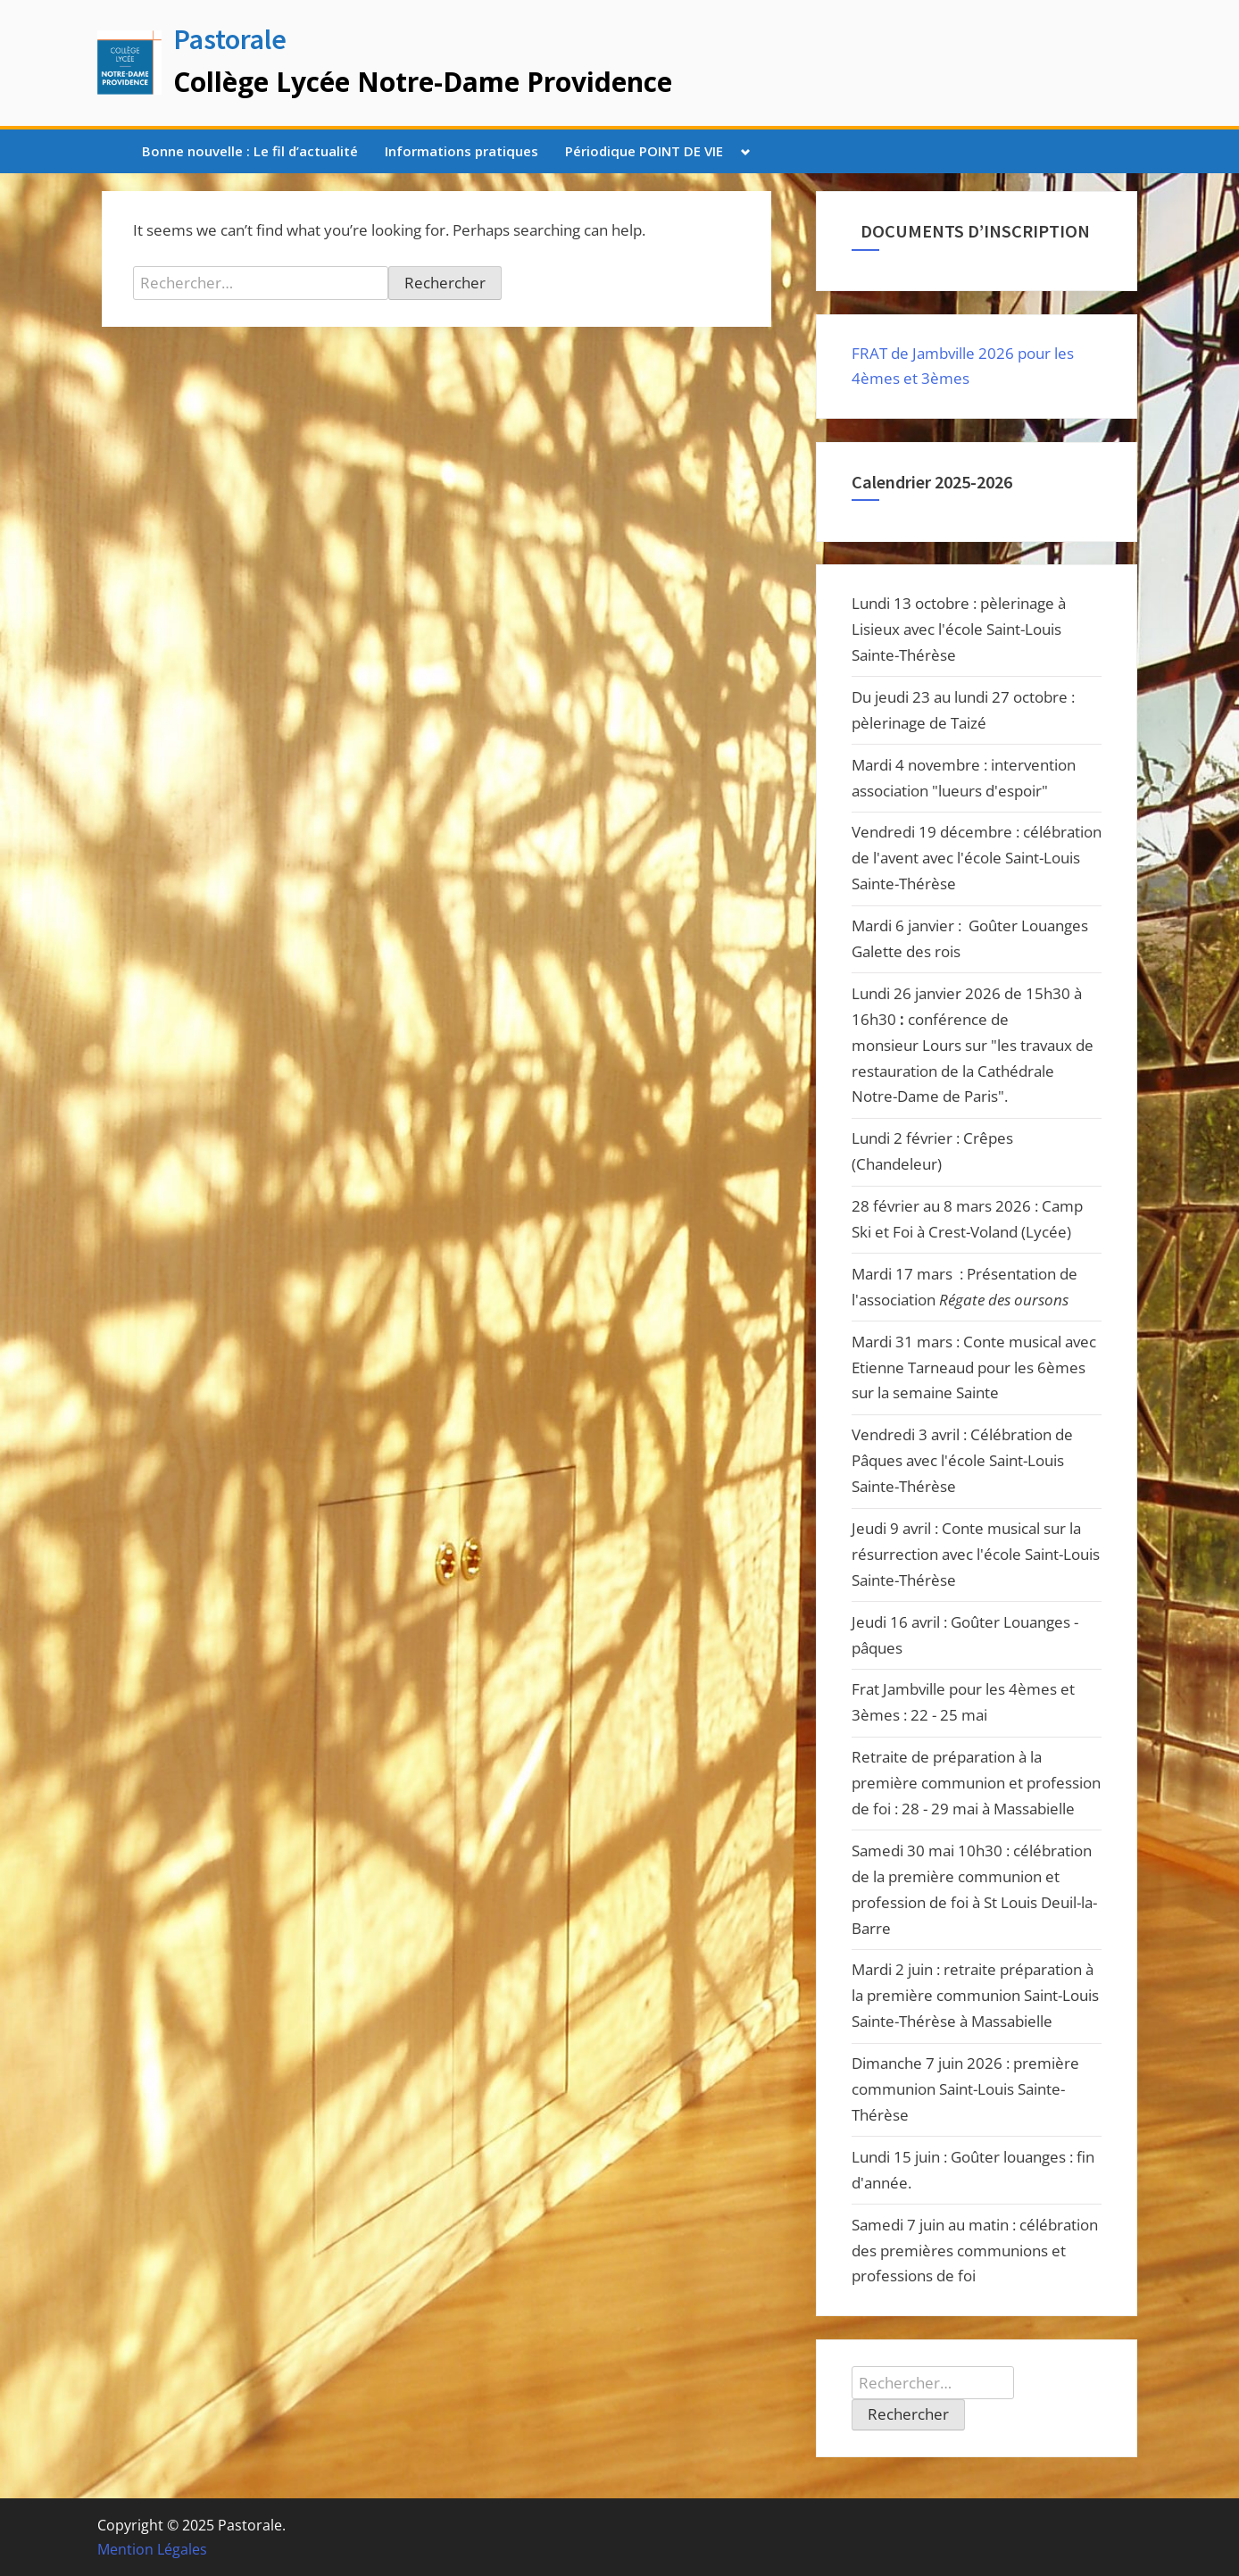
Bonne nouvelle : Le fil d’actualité (250, 151)
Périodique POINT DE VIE (644, 151)
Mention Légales (152, 2549)
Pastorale (230, 39)
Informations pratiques (461, 151)
